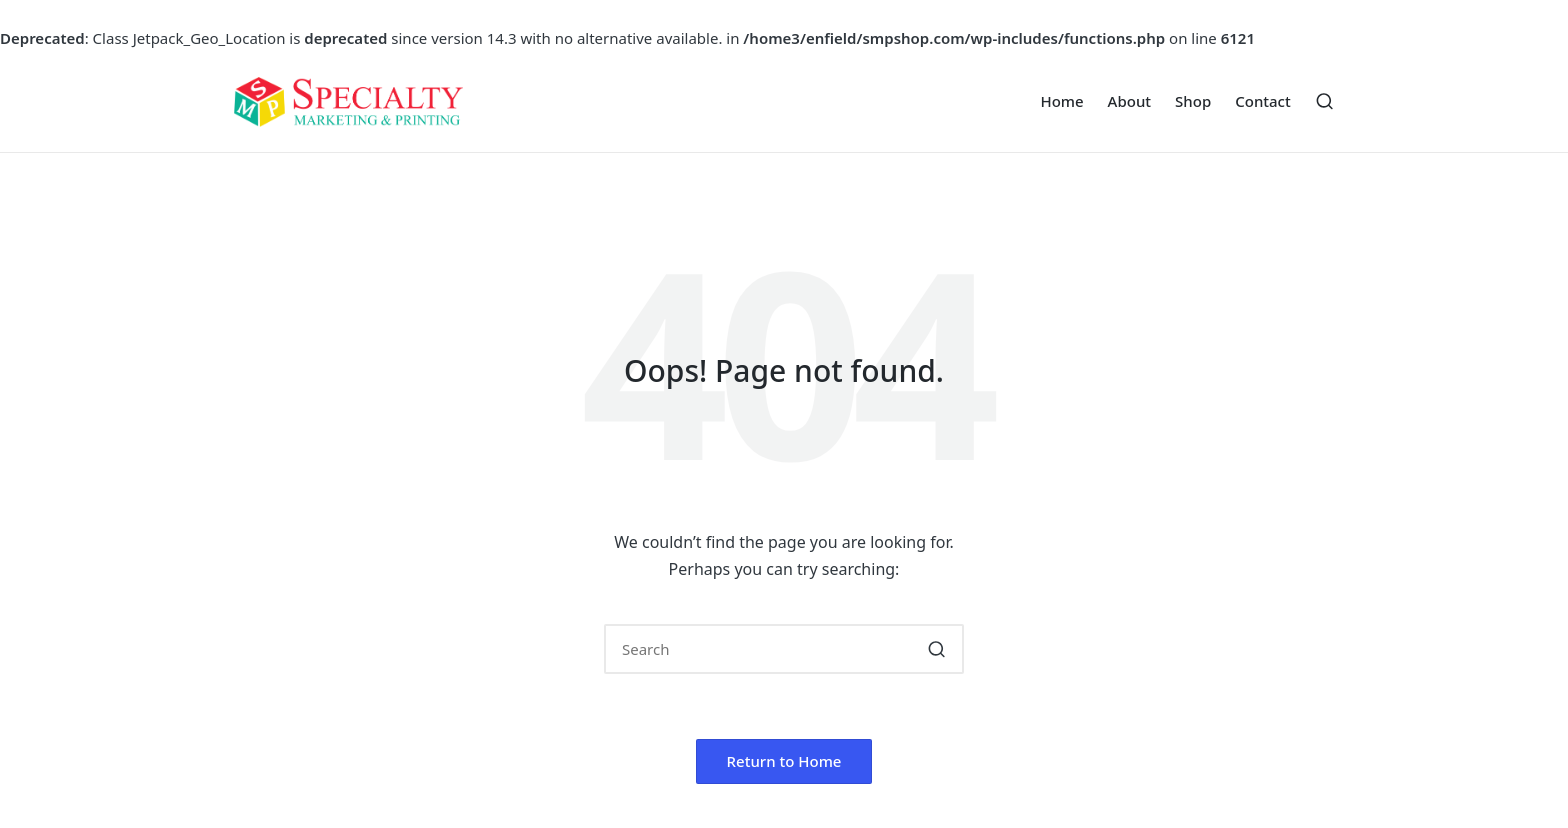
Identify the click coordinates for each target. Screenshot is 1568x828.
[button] (936, 649)
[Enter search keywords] (784, 649)
